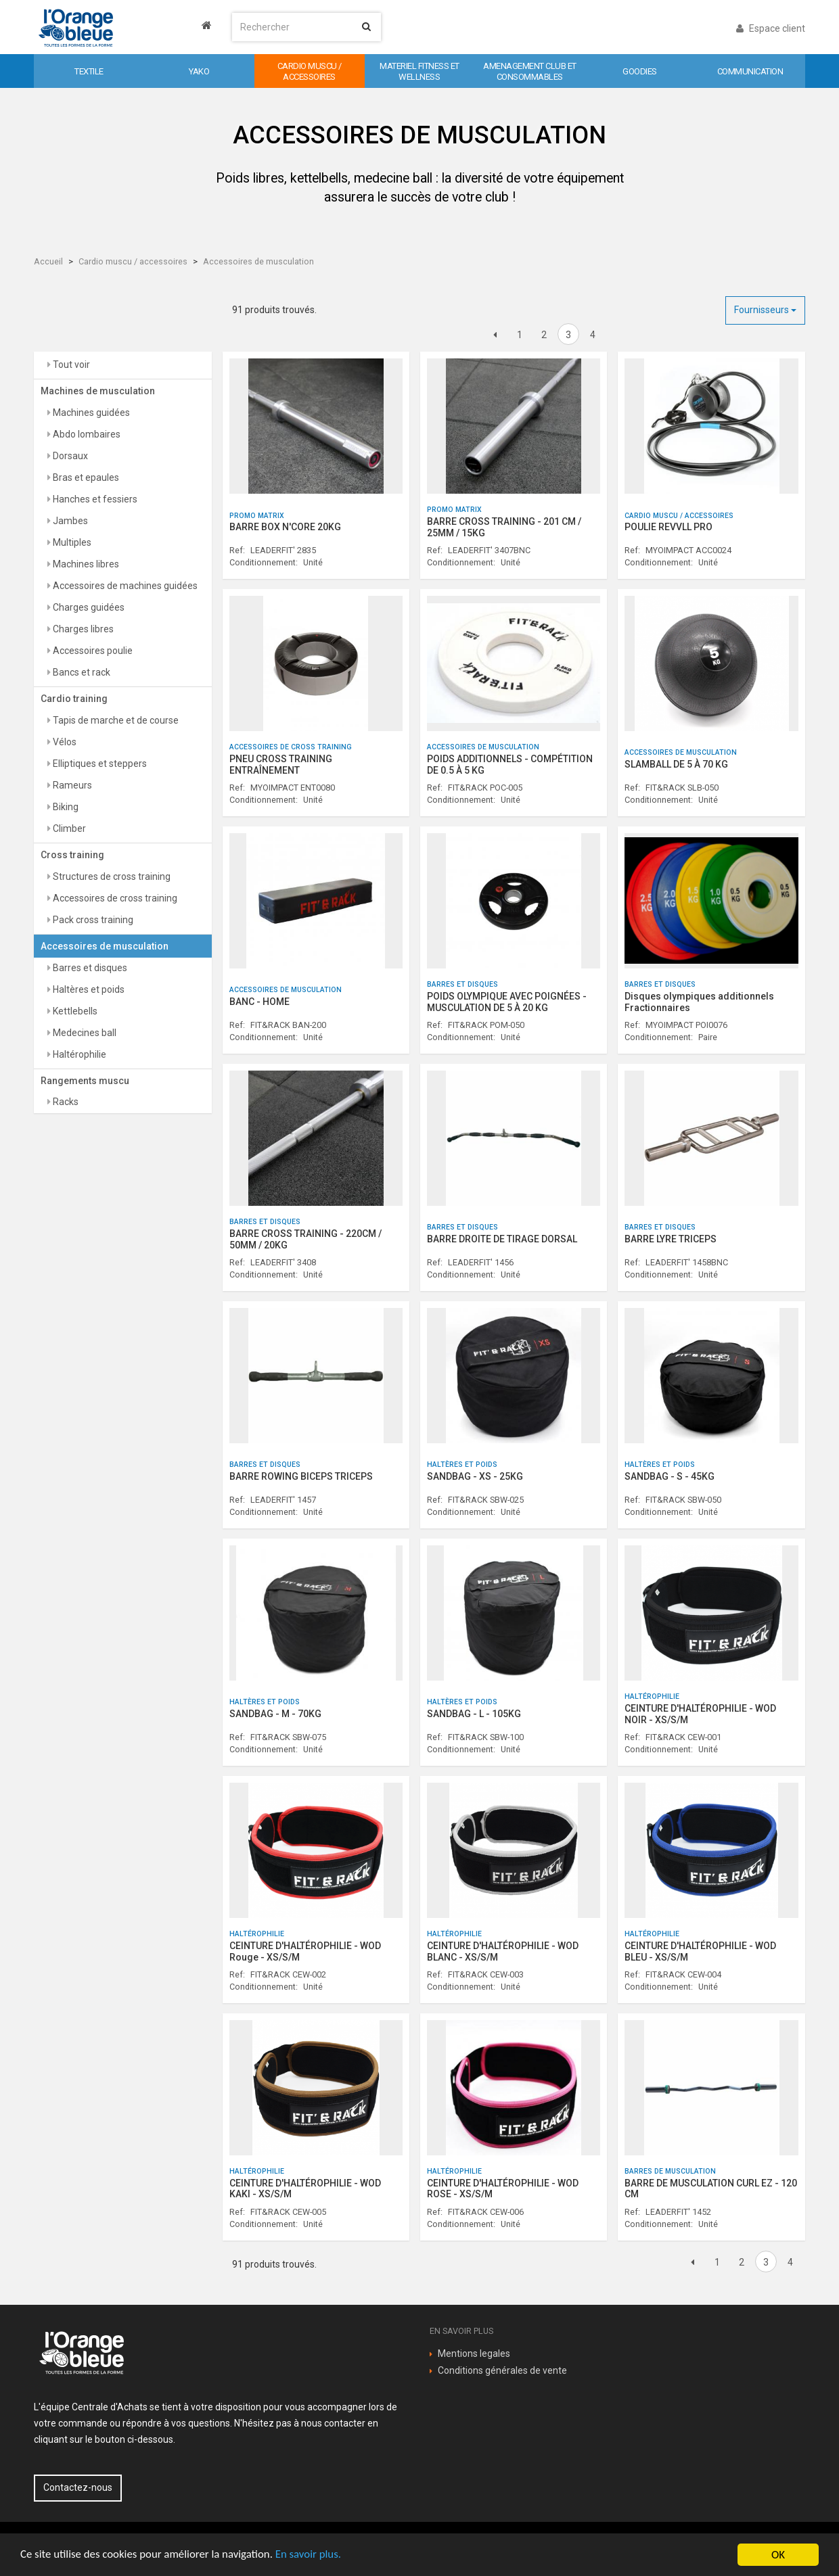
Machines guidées (90, 412)
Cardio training (74, 698)
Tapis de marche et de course (115, 720)
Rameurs (71, 785)
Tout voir (70, 364)
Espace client (770, 28)
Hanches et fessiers (94, 499)
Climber (68, 828)
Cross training (72, 854)
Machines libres (85, 564)
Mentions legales (474, 2353)
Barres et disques (89, 967)
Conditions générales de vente (502, 2370)
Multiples (71, 542)
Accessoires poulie (92, 650)
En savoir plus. (311, 2555)
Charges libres (82, 629)
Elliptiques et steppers (99, 763)
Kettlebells (74, 1011)
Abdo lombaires (85, 434)
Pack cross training (92, 919)
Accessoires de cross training (114, 898)
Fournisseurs (765, 309)
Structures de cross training (111, 876)
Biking (64, 806)
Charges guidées (87, 607)
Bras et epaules (85, 477)
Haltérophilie (78, 1054)
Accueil (48, 261)
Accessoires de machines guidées (124, 585)
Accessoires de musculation (258, 261)
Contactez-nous (77, 2487)
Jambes (69, 520)
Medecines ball (83, 1032)
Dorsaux (69, 455)
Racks (64, 1101)
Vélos (63, 741)
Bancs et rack (80, 672)
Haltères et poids (87, 989)
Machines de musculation (98, 390)
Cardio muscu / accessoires (132, 261)
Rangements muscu (85, 1080)
